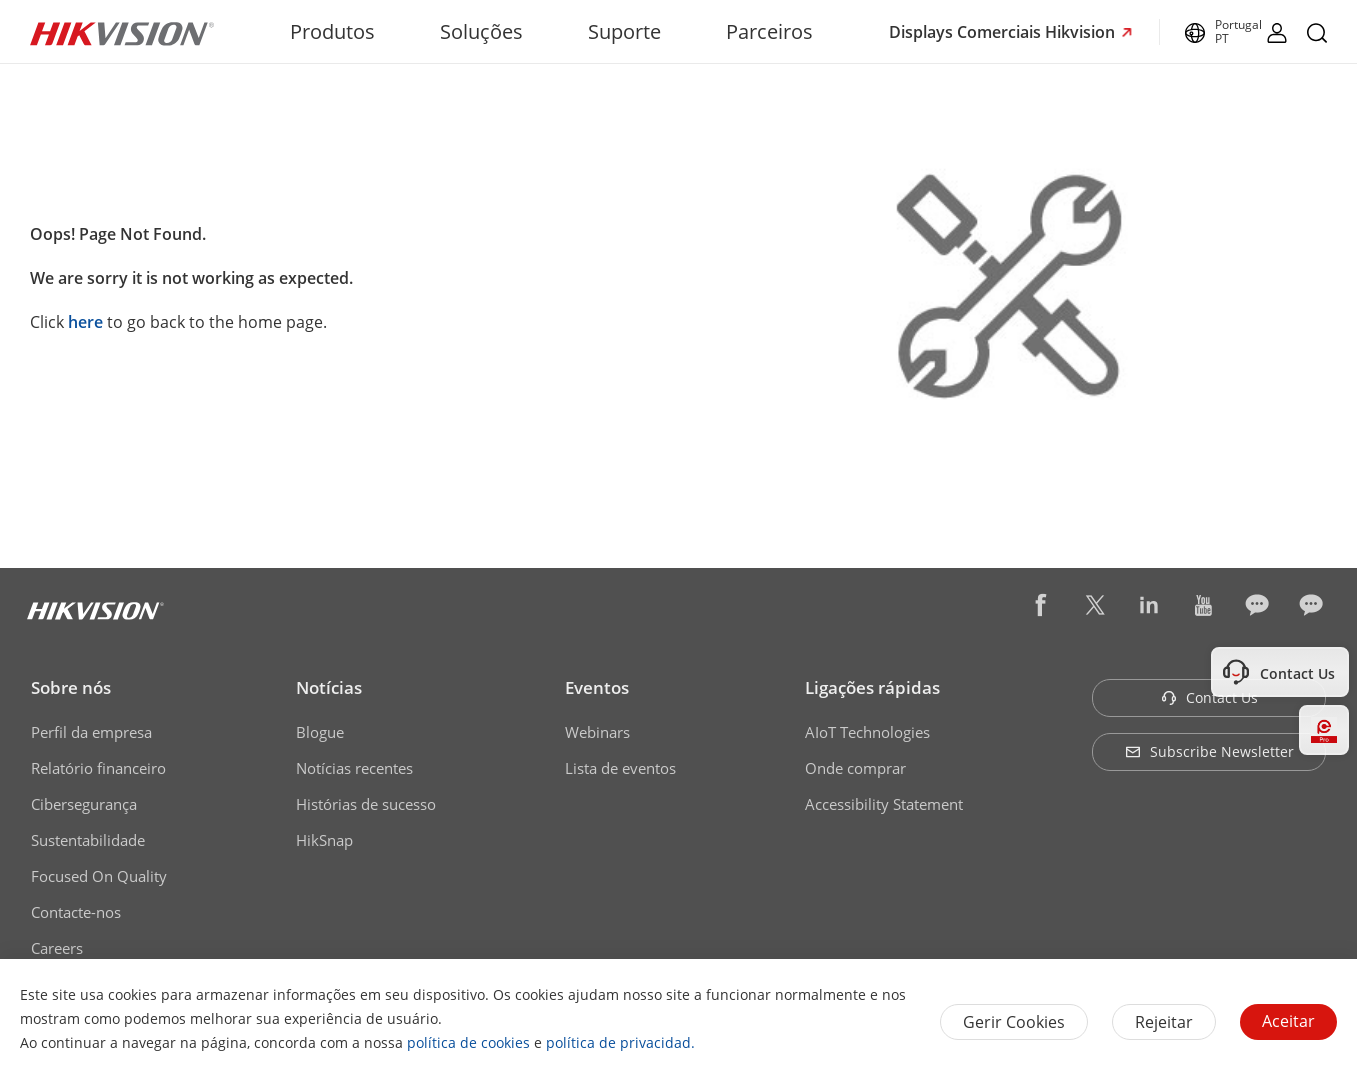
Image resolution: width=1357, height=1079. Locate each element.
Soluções (481, 31)
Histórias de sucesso (366, 804)
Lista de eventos (620, 768)
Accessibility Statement (884, 804)
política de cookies (468, 1042)
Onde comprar (855, 768)
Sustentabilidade (88, 840)
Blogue (320, 732)
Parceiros (769, 31)
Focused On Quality (99, 876)
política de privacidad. (620, 1042)
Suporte (624, 31)
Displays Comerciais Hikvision (1004, 32)
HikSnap (324, 840)
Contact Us (1209, 697)
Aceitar (1288, 1021)
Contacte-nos (76, 912)
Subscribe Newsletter (1209, 751)
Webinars (597, 732)
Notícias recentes (354, 768)
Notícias (329, 687)
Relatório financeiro (98, 768)
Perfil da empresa (91, 732)
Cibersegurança (84, 804)
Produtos (332, 31)
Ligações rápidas (872, 687)
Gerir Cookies (1014, 1022)
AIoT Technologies (867, 732)
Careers (57, 948)
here (85, 322)
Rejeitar (1164, 1022)
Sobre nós (71, 687)
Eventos (597, 687)
